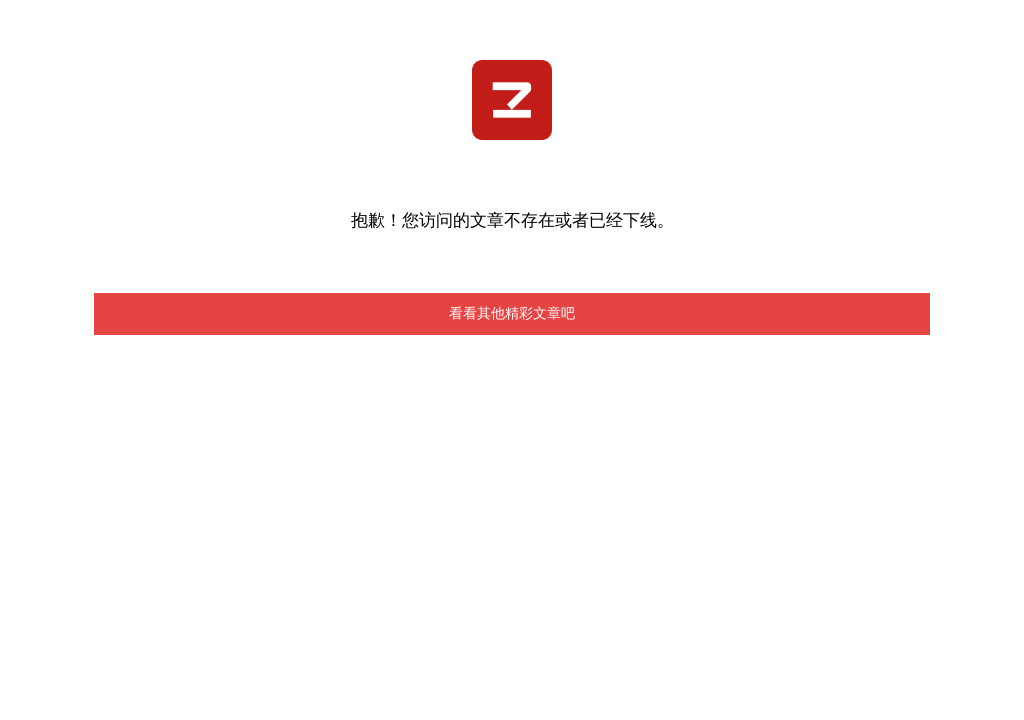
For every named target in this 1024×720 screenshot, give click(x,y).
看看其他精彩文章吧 (512, 313)
